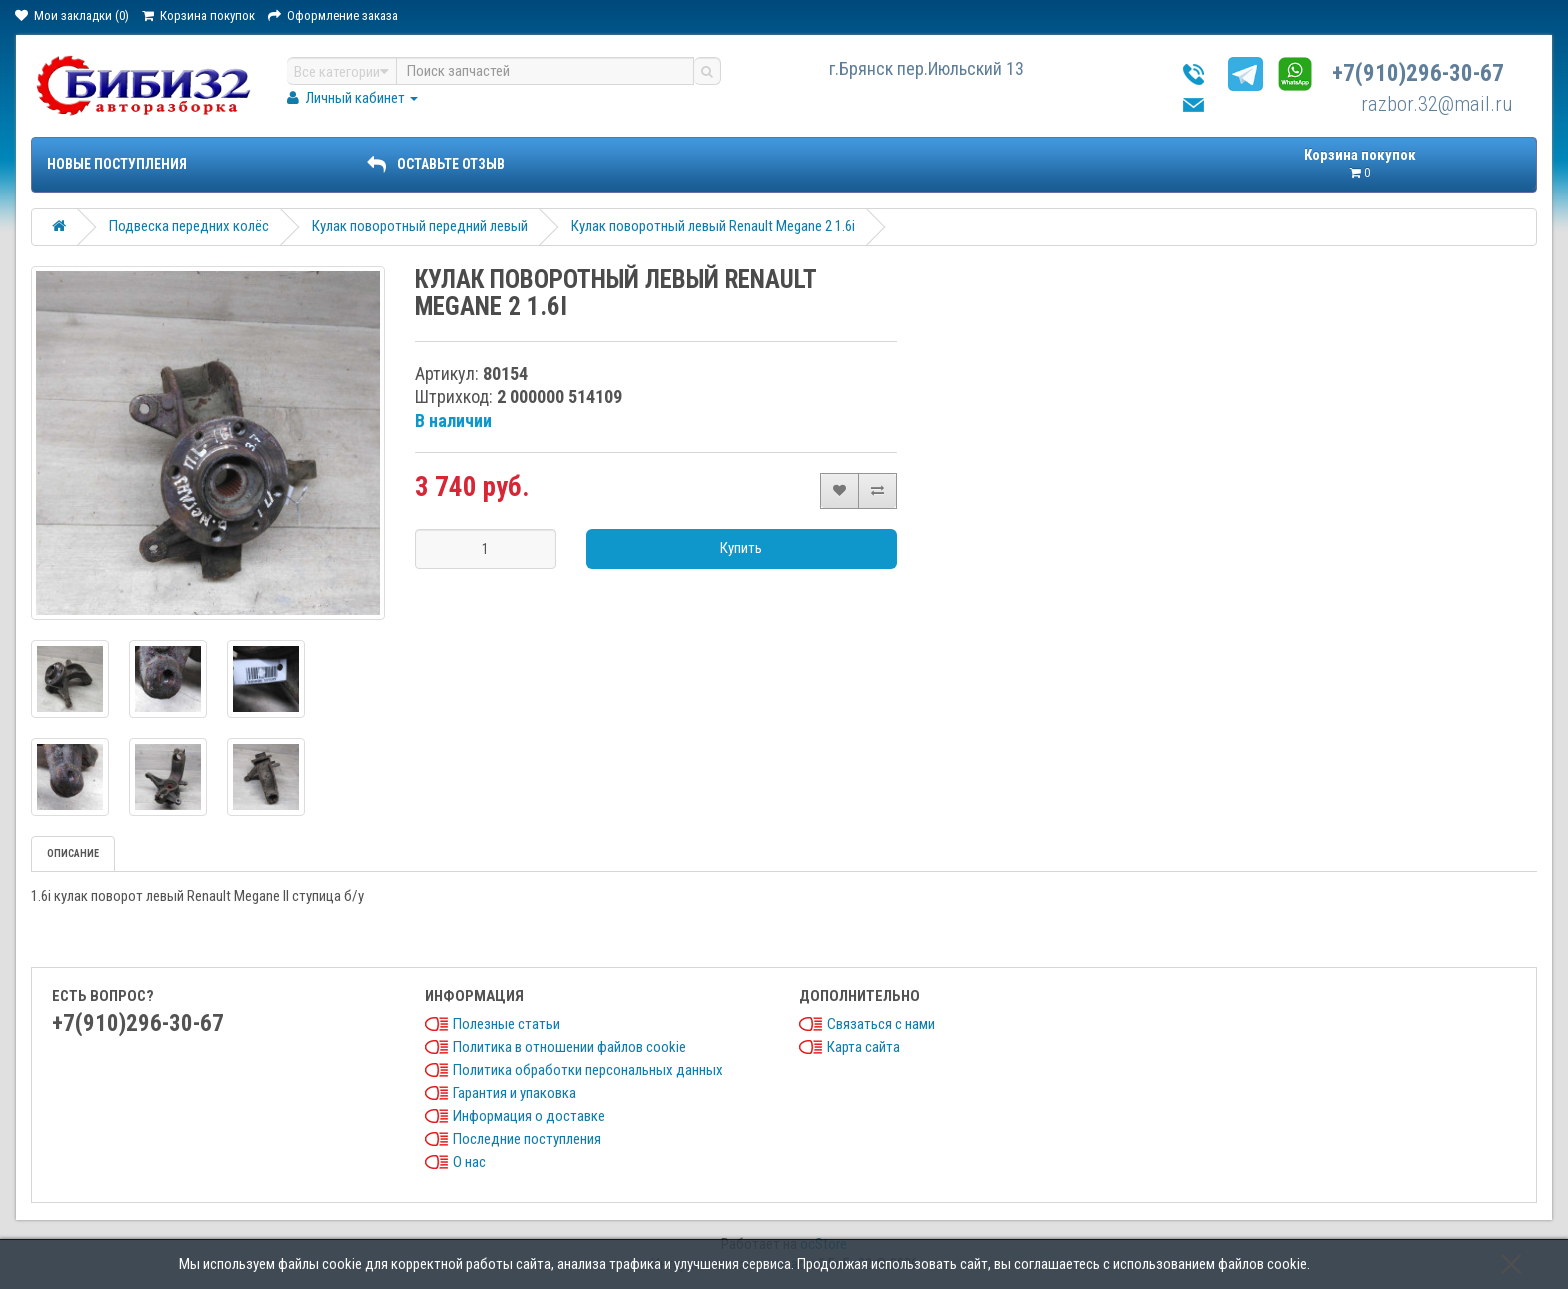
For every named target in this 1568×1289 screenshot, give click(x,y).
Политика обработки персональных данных (588, 1070)
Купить (741, 548)
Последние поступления (527, 1139)
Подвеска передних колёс (189, 226)
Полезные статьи (506, 1024)
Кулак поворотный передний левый (420, 226)
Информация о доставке (529, 1116)
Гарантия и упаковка (514, 1093)
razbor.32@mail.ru (1437, 104)
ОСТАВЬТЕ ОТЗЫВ (436, 164)
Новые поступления (117, 164)
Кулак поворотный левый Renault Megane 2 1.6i (713, 226)
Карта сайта (863, 1047)
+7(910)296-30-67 (1418, 73)
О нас (469, 1162)
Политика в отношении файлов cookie (569, 1047)
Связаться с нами (881, 1024)
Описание (73, 853)
